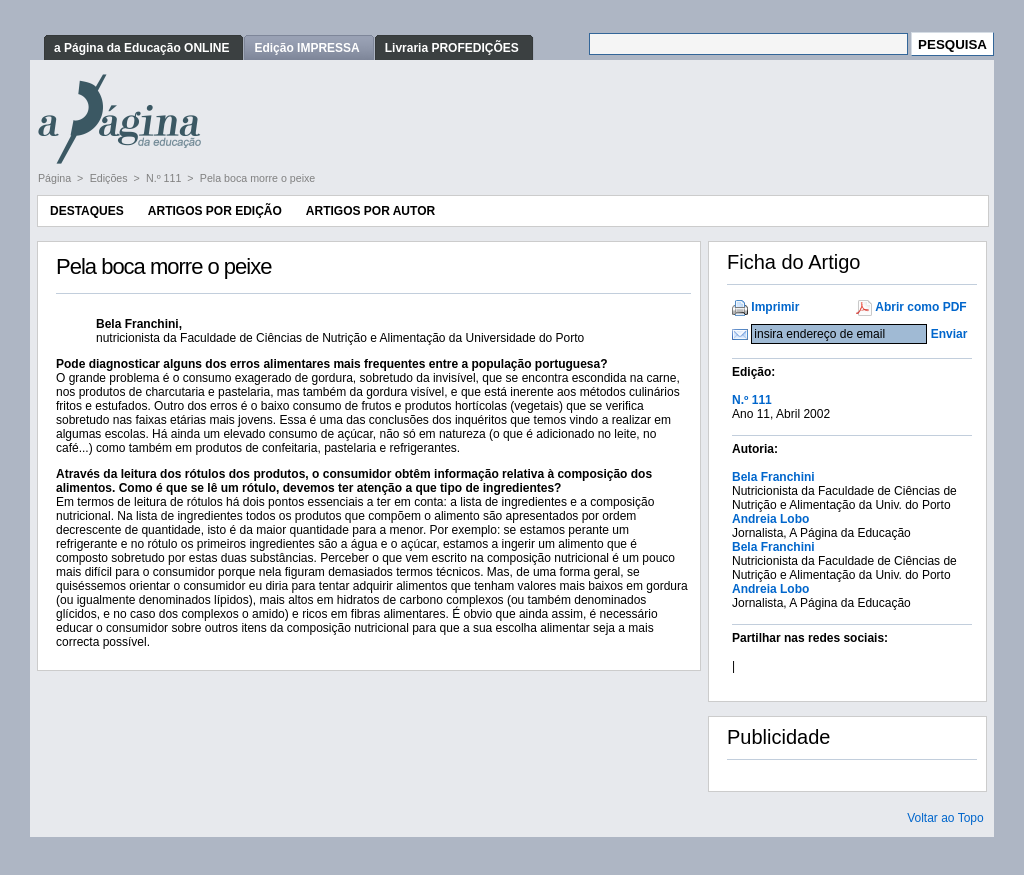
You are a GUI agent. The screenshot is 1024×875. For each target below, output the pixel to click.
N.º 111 (165, 178)
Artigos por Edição (215, 211)
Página (56, 178)
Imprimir (775, 307)
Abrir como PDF (920, 307)
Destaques (87, 211)
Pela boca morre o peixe (258, 178)
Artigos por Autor (370, 211)
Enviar (949, 334)
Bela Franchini (773, 477)
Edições (110, 178)
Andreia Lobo (770, 519)
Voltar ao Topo (945, 818)
